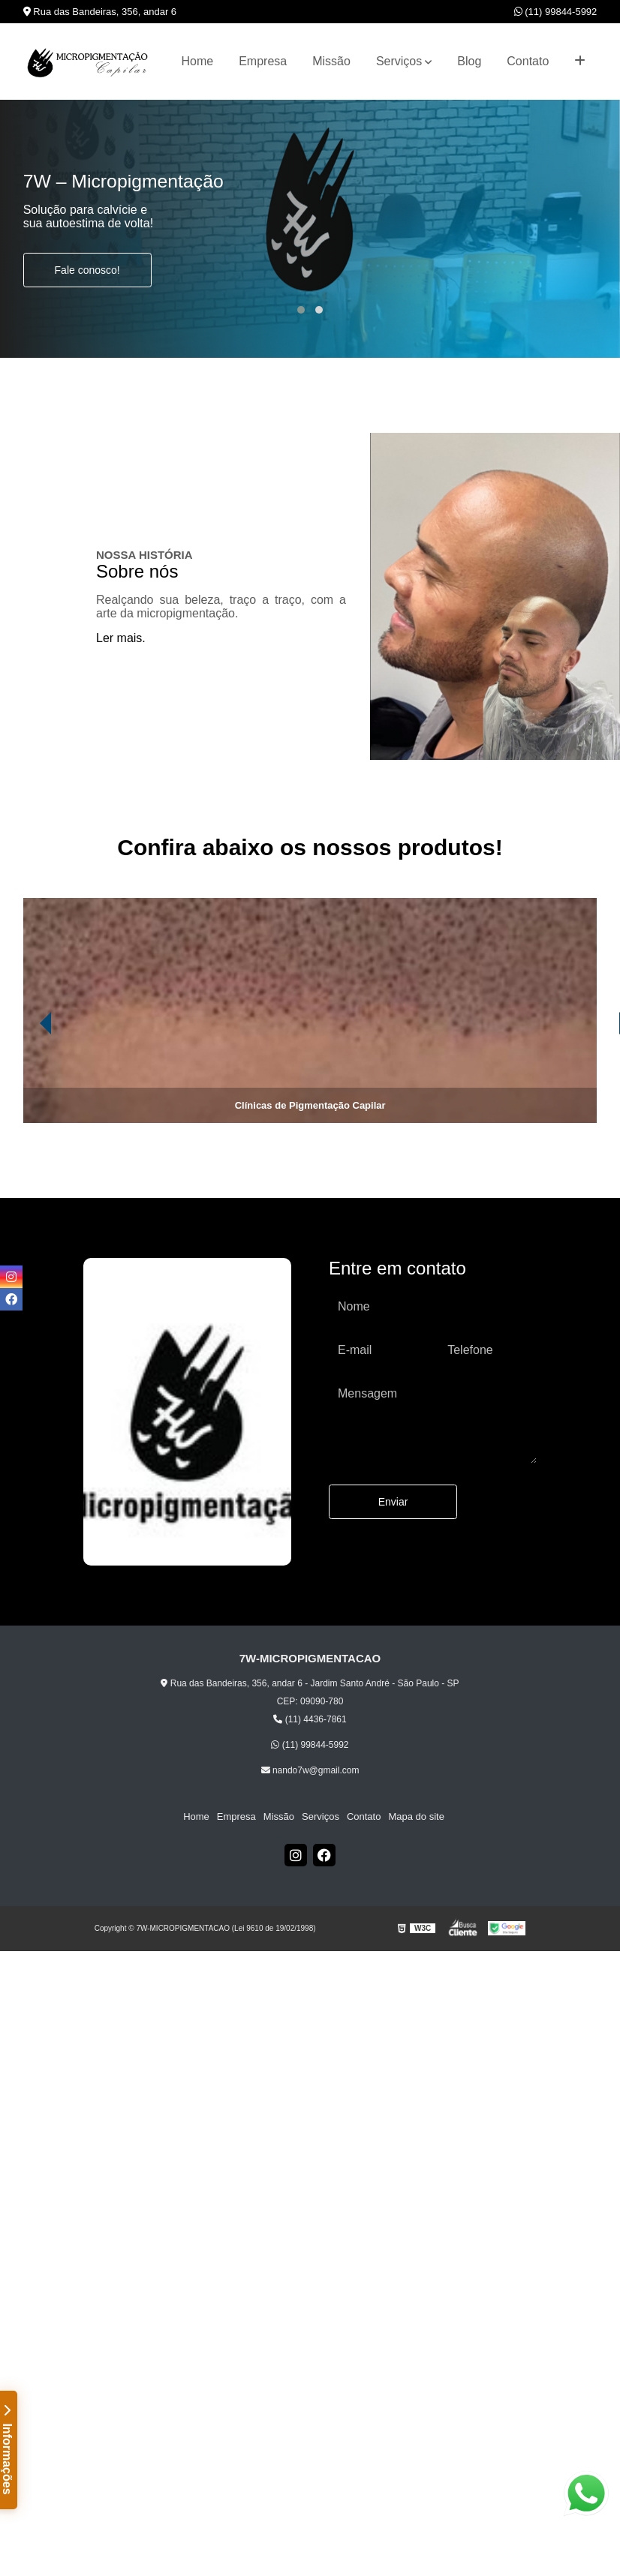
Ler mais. (121, 638)
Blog (469, 61)
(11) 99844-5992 (555, 11)
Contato (528, 61)
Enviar (393, 1502)
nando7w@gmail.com (310, 1770)
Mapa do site (416, 1816)
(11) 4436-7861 (309, 1719)
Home (198, 61)
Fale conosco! (87, 270)
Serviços (399, 61)
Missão (331, 61)
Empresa (263, 61)
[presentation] (25, 1081)
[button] (301, 309)
